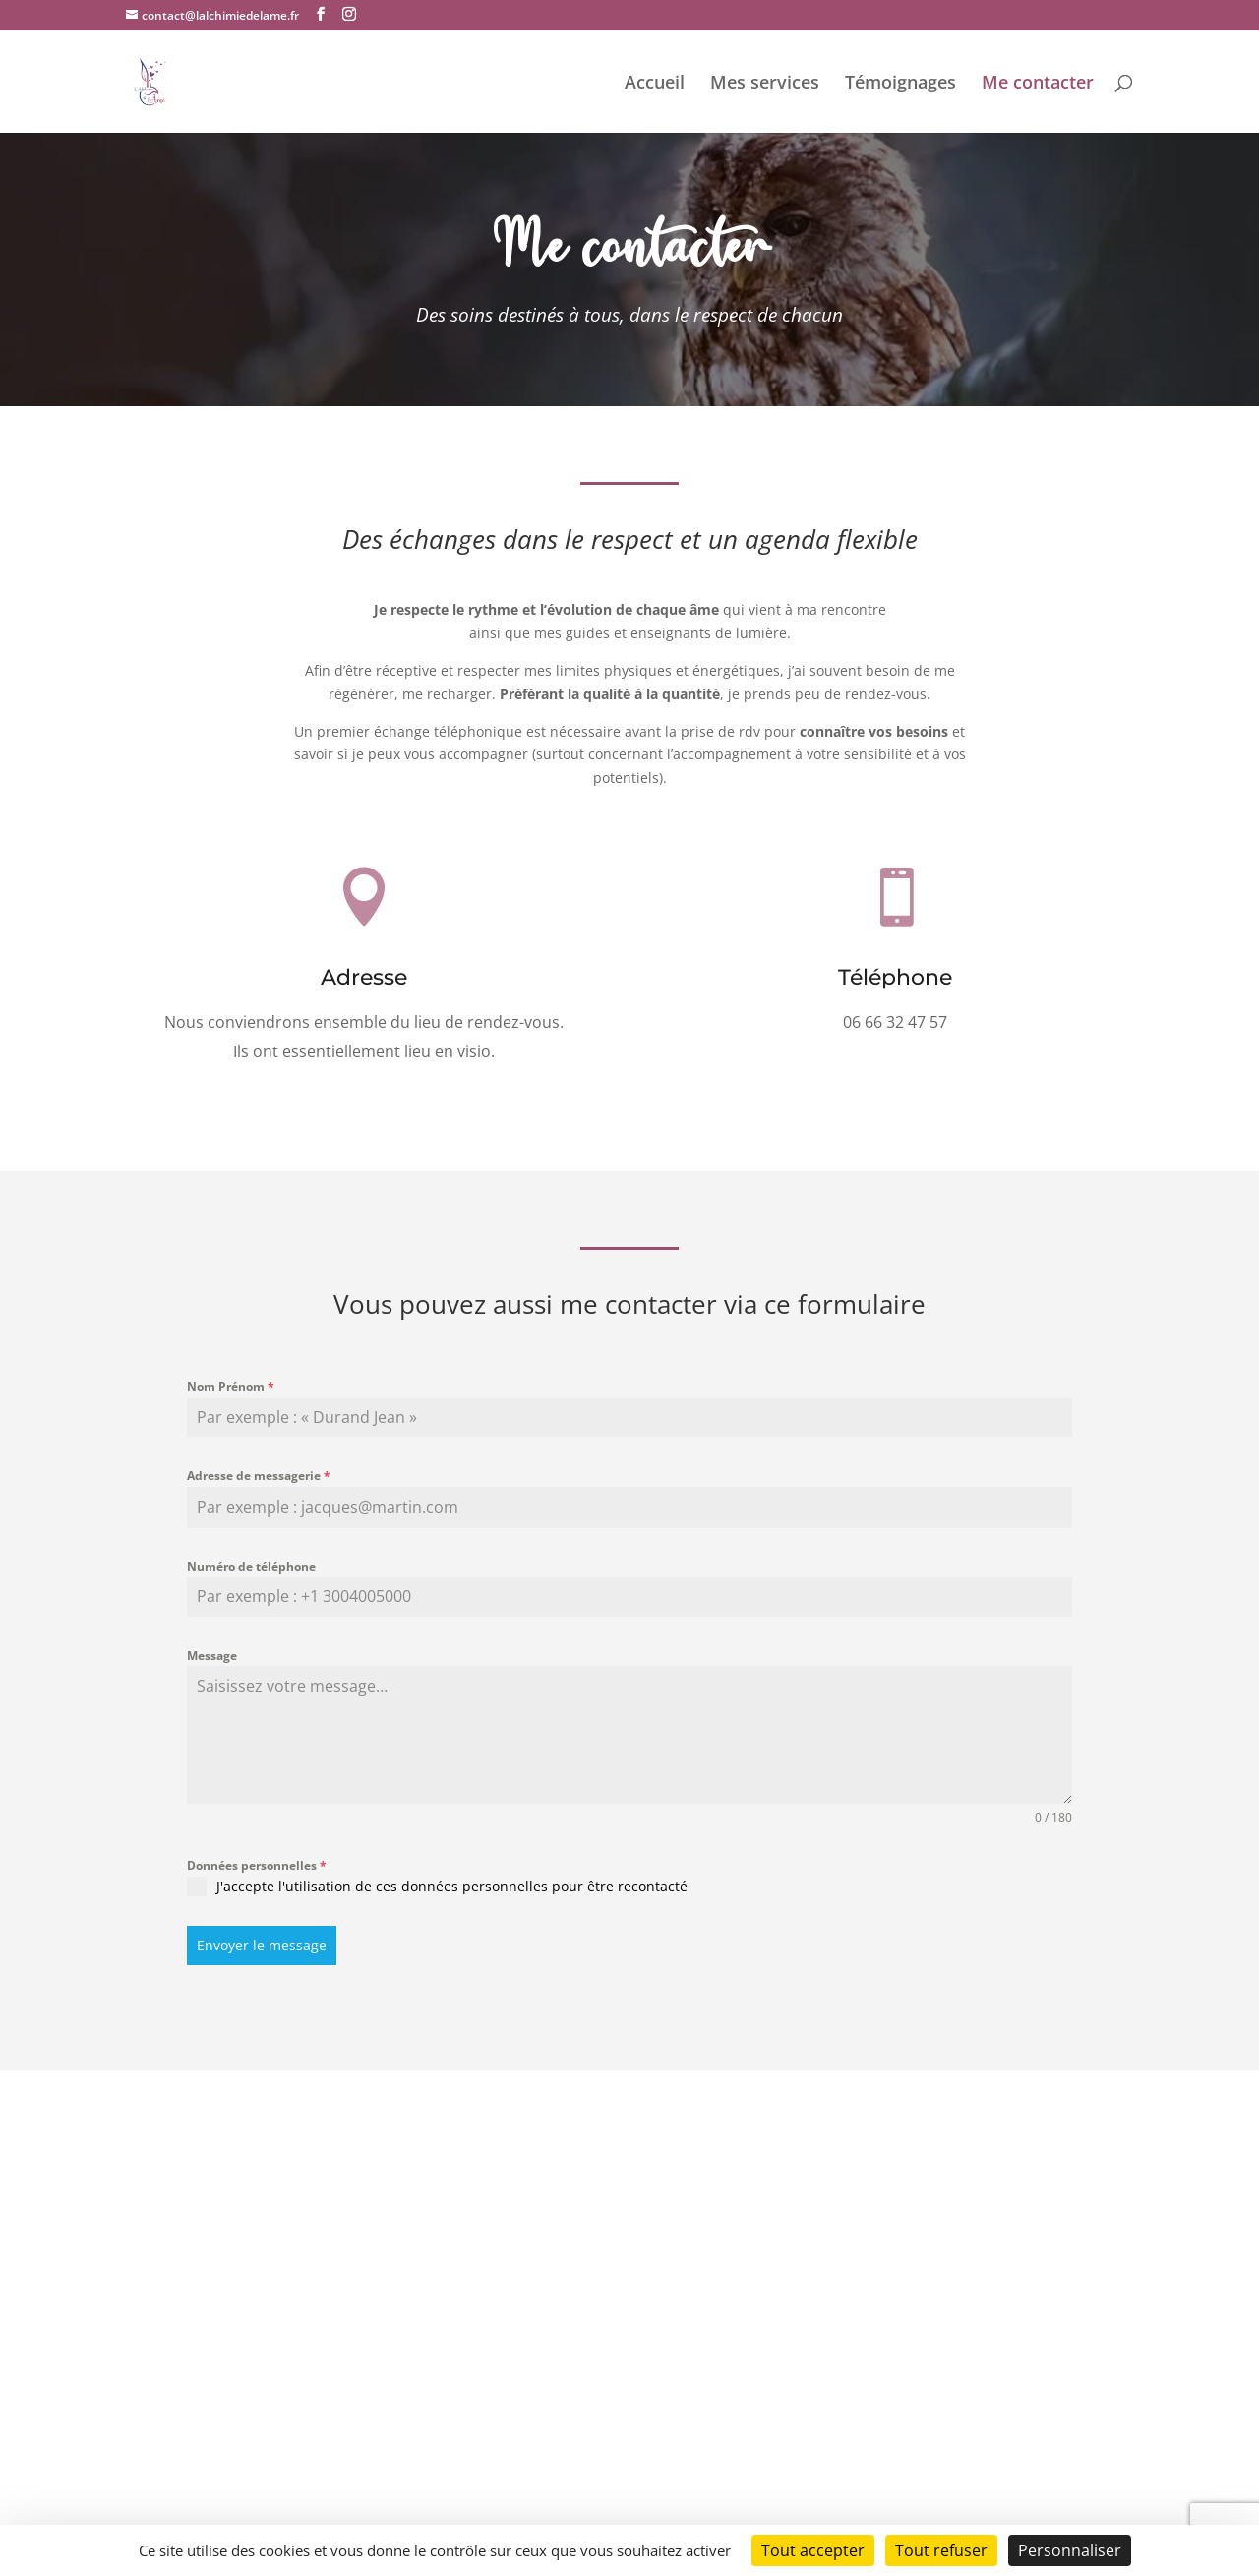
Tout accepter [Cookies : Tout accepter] (813, 2550)
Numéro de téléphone (251, 1566)
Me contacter (1038, 84)
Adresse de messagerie (258, 1476)
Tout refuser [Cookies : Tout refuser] (941, 2550)
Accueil (655, 84)
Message (212, 1655)
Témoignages (900, 84)
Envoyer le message (262, 1945)
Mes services (764, 84)
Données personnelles (257, 1865)
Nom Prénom (230, 1386)
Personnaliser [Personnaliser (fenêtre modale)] (1069, 2550)
